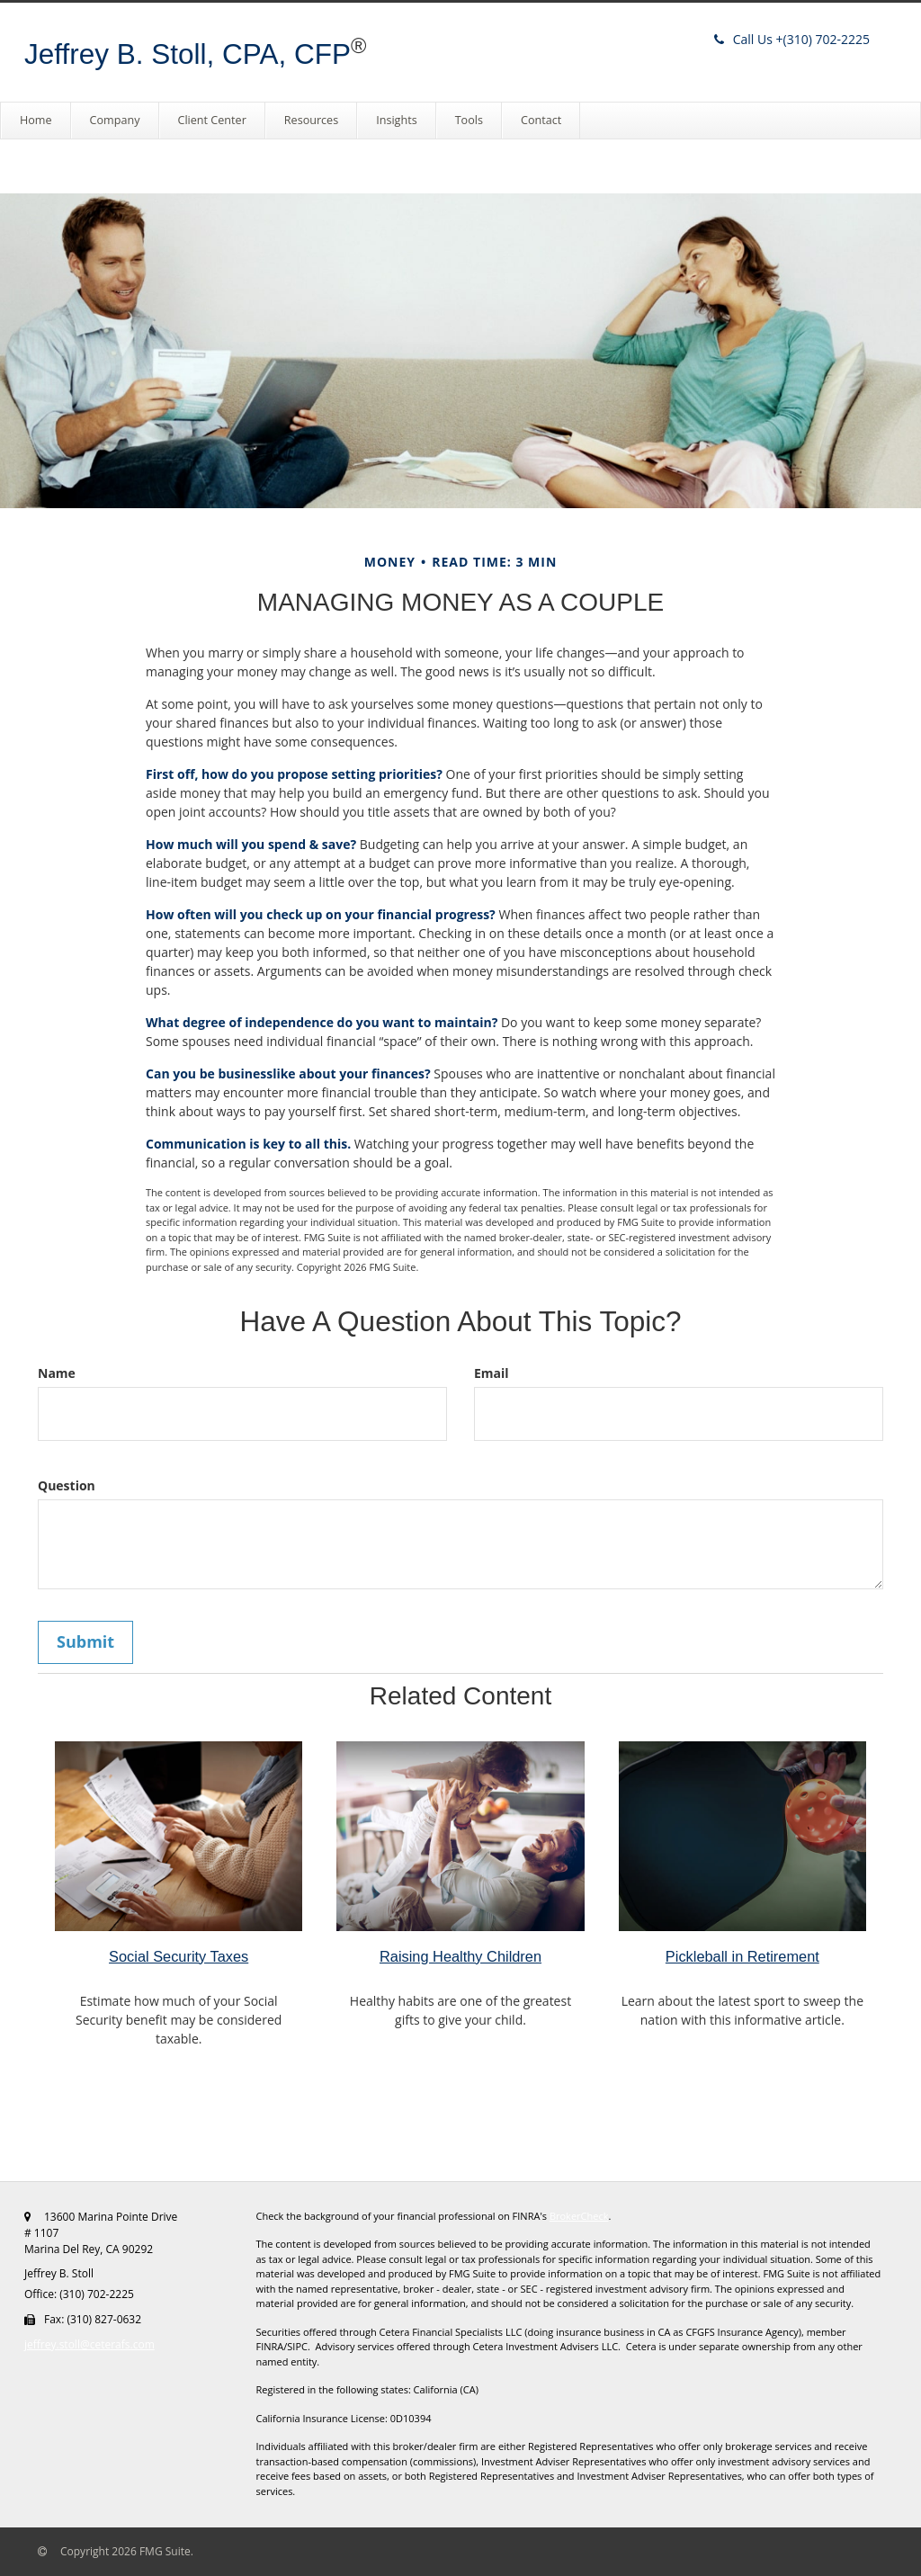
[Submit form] (85, 1642)
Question (66, 1485)
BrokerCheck (579, 2216)
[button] (115, 121)
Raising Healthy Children (460, 1956)
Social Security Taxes (178, 1956)
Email (491, 1373)
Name (57, 1373)
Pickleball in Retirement (742, 1956)
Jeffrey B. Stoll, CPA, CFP (187, 54)
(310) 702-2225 (792, 39)
